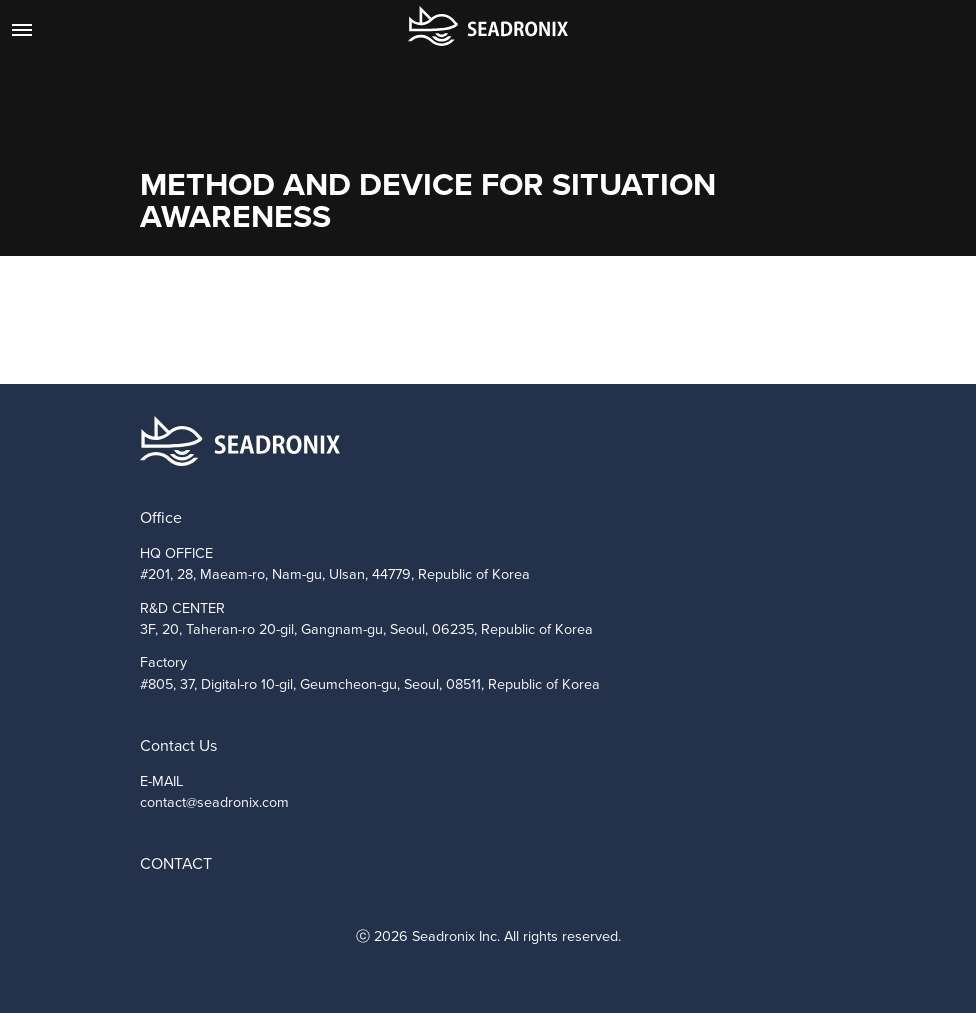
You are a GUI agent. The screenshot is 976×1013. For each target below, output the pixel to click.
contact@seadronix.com (214, 802)
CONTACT (176, 863)
